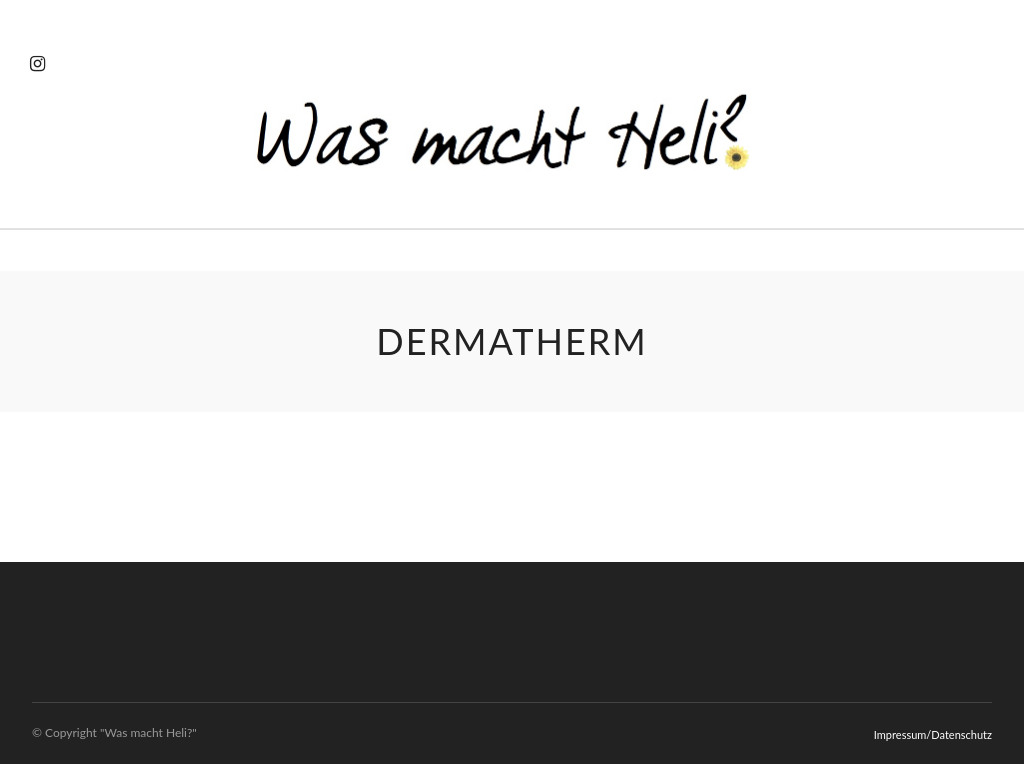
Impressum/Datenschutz (933, 734)
